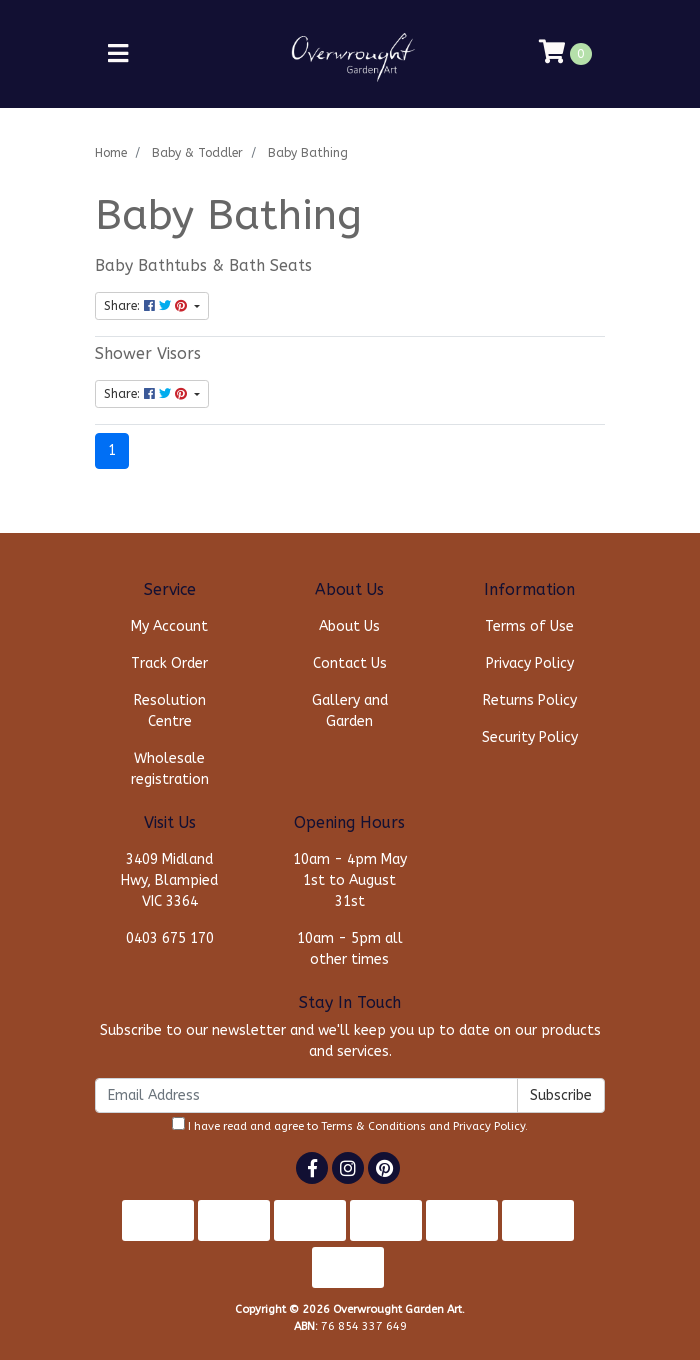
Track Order (169, 663)
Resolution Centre (170, 711)
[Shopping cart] (565, 54)
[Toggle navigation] (118, 54)
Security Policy (530, 737)
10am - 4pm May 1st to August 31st (350, 880)
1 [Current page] (112, 450)
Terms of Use (529, 626)
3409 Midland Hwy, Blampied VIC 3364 (169, 880)
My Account (169, 626)
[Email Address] (306, 1095)
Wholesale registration (170, 769)
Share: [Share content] (147, 306)
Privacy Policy (530, 663)
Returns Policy (530, 700)
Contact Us (350, 663)
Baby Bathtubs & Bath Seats (203, 266)
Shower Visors (148, 354)
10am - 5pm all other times (350, 949)
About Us (349, 626)
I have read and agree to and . (350, 1125)
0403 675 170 (170, 938)
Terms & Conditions (373, 1126)
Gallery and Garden (350, 711)
